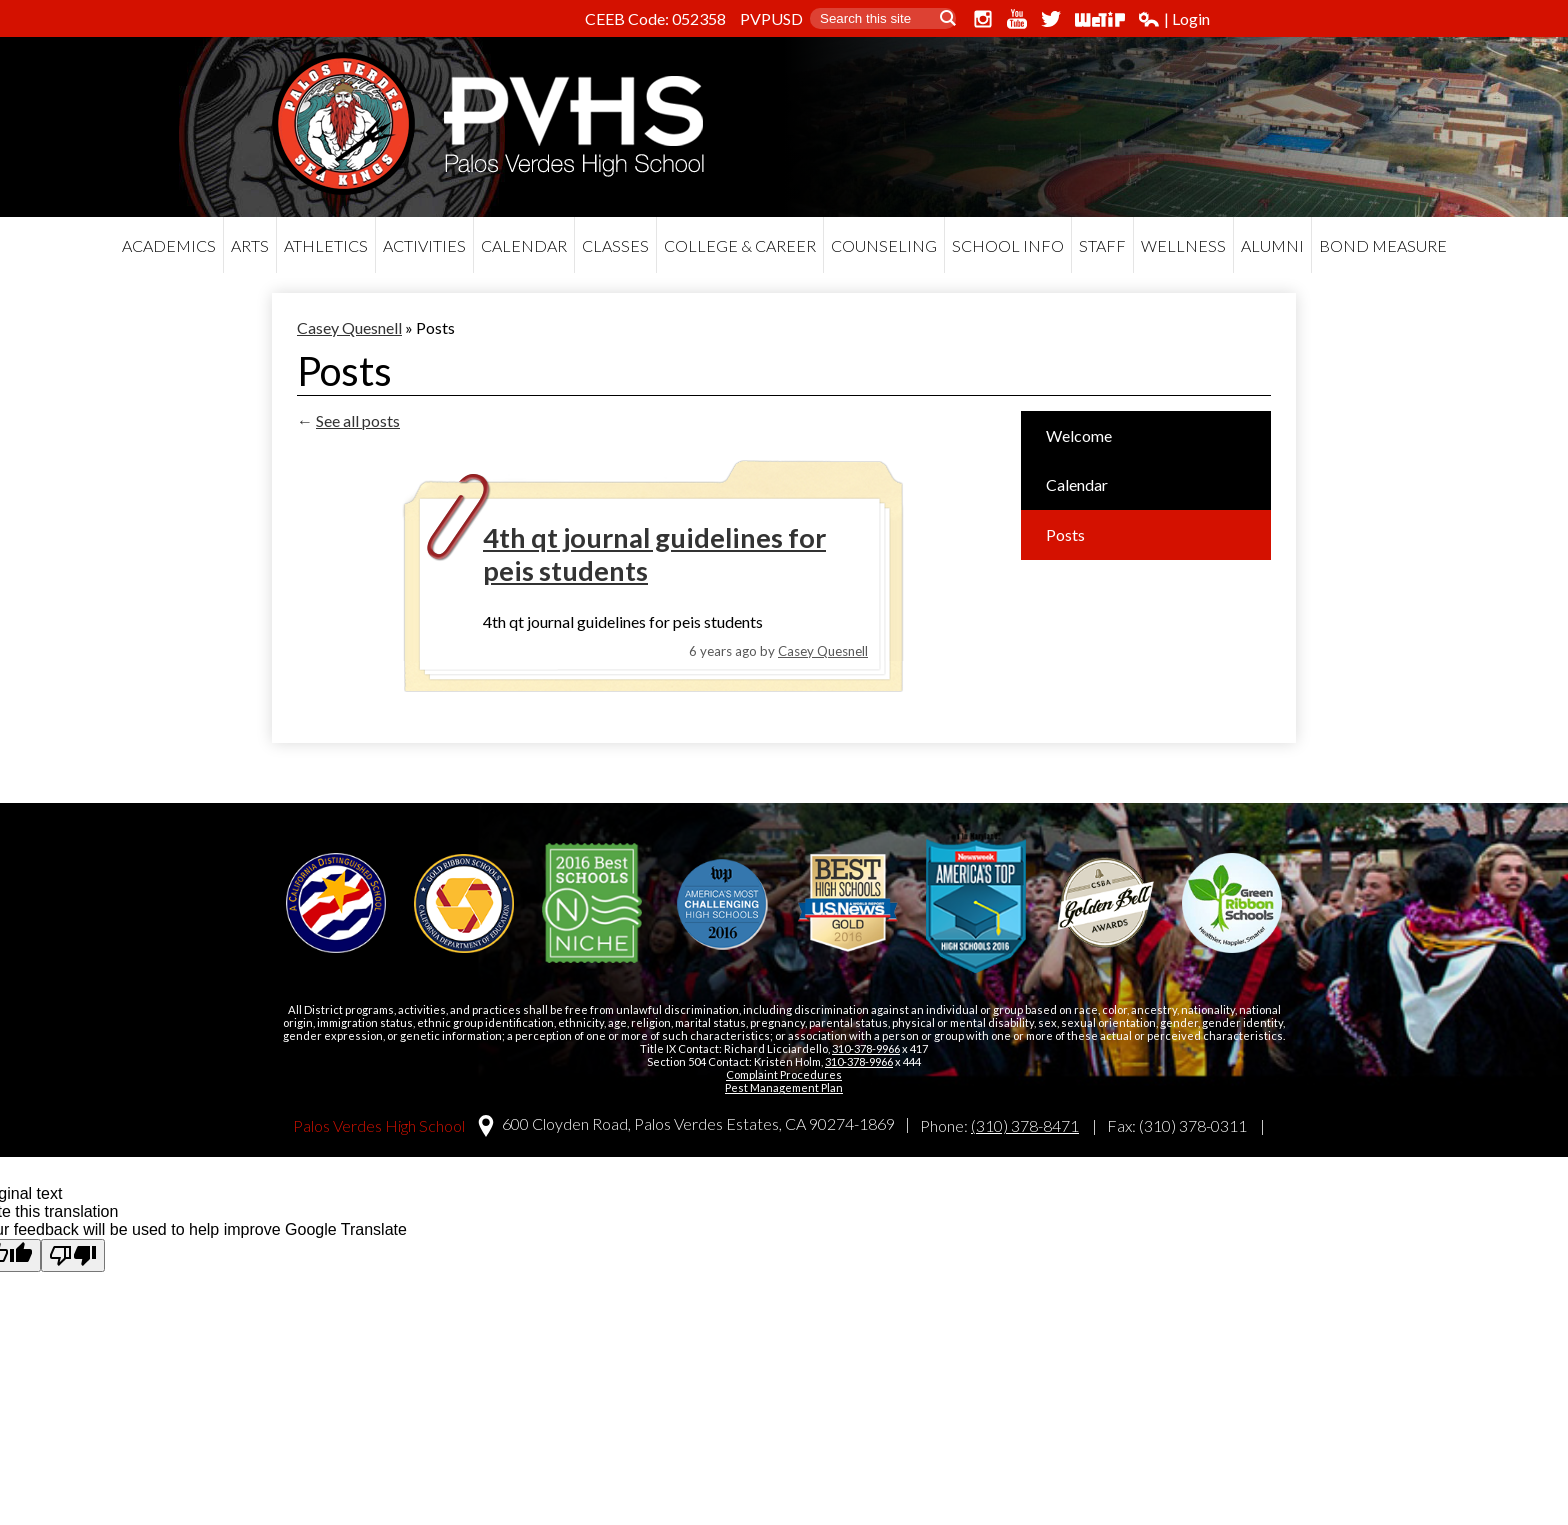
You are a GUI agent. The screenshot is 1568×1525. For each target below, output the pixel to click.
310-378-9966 (866, 1048)
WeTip (1100, 19)
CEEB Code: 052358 (655, 18)
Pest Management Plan (784, 1087)
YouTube (1017, 19)
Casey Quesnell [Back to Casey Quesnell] (349, 327)
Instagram (983, 19)
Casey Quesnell (823, 651)
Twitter (1051, 19)
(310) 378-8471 (1025, 1125)
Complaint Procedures (784, 1074)
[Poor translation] (73, 1255)
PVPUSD (771, 18)
